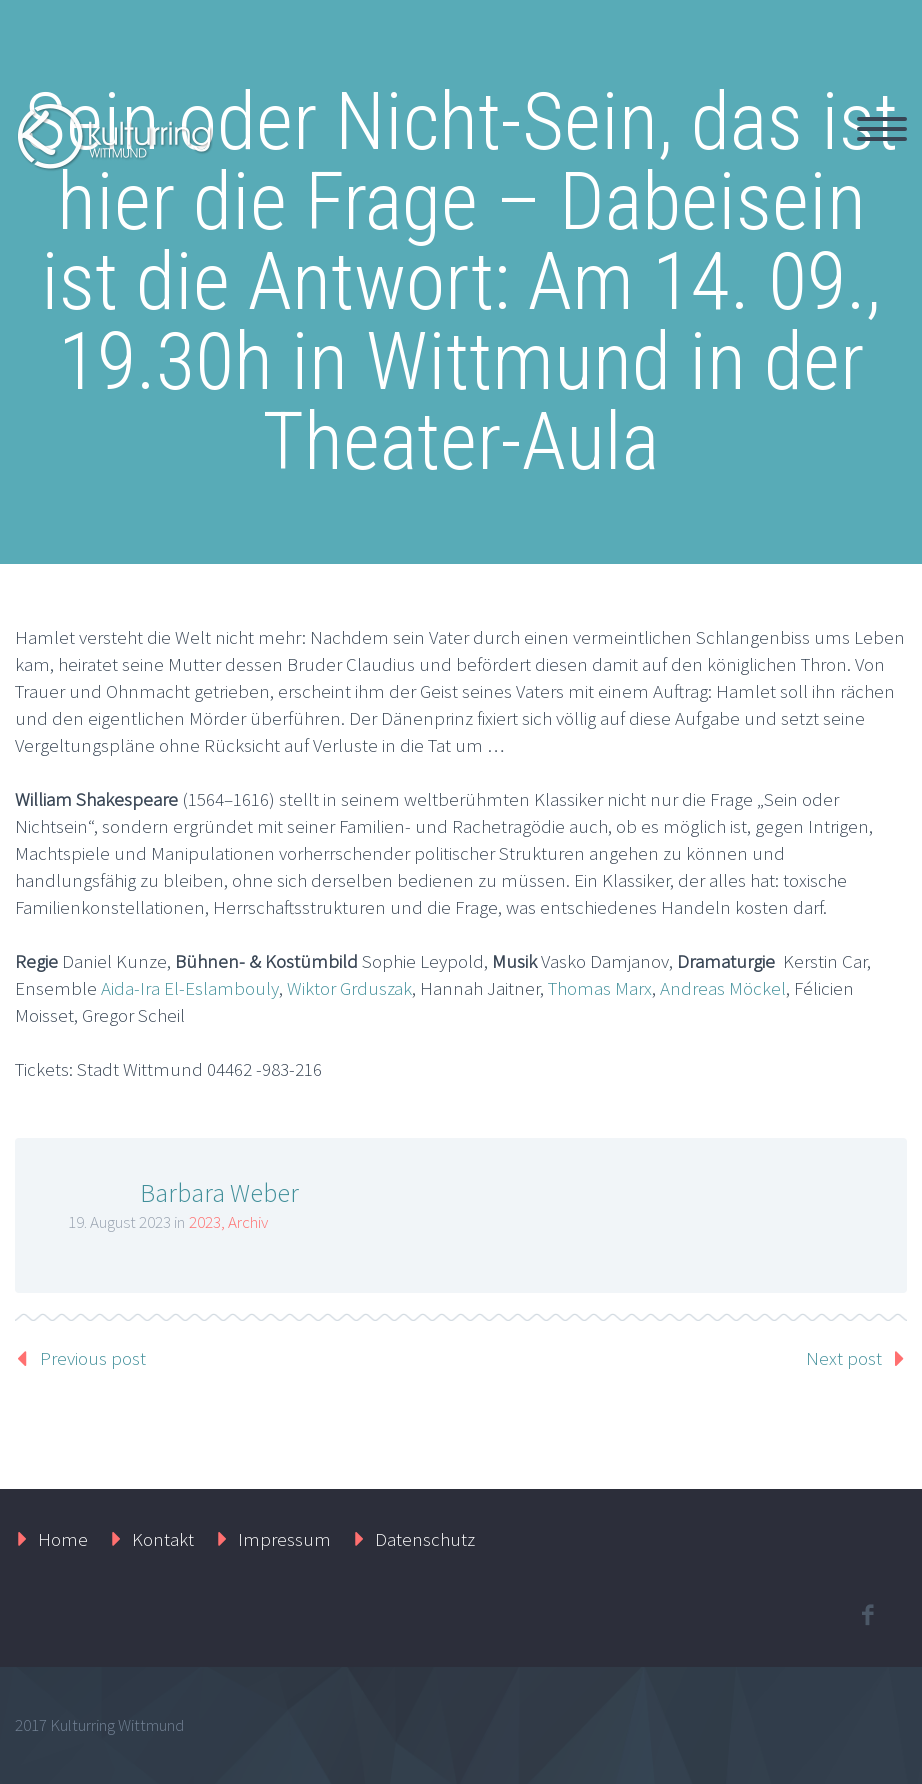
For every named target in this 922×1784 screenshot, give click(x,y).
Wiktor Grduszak (349, 988)
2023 (205, 1222)
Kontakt (163, 1539)
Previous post (93, 1358)
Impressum (284, 1539)
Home (63, 1539)
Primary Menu (882, 129)
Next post (844, 1358)
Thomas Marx (600, 988)
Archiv (248, 1222)
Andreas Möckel (723, 988)
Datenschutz (425, 1539)
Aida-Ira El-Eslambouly (190, 988)
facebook (867, 1615)
